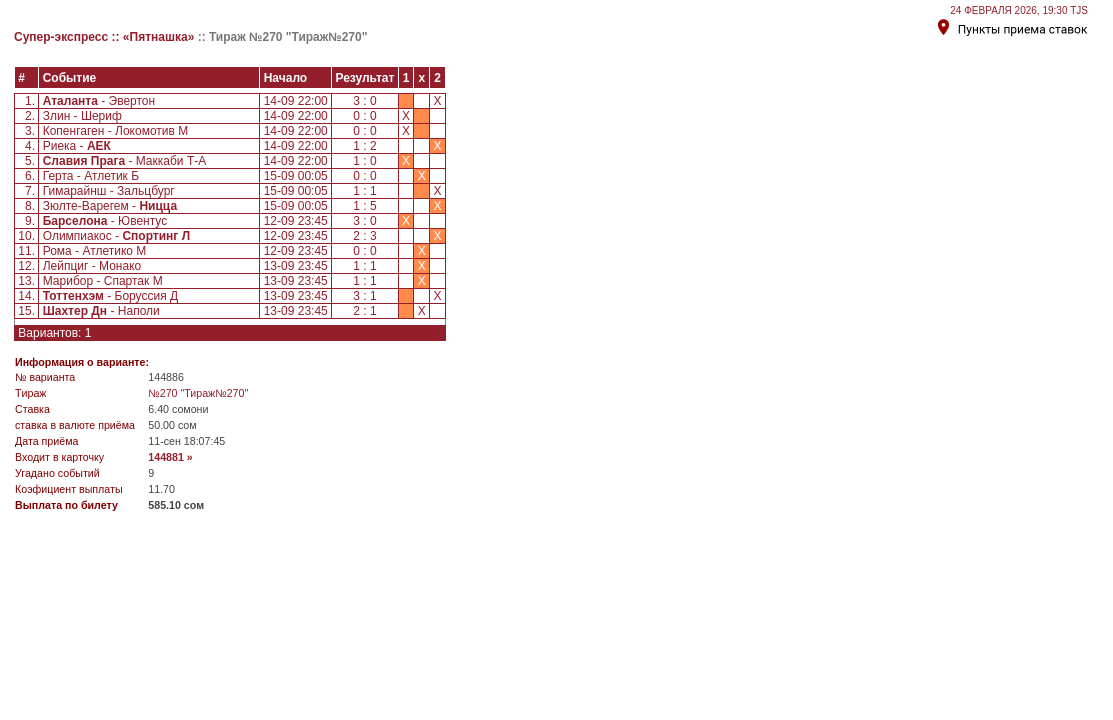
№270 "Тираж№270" (198, 393)
